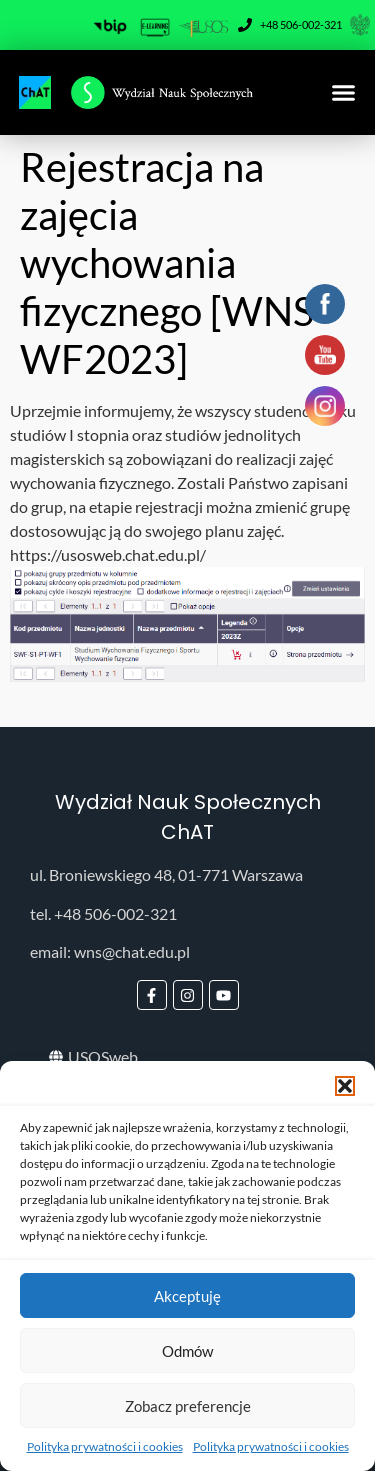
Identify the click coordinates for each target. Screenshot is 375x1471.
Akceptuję (187, 1296)
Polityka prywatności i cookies (105, 1446)
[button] (345, 1086)
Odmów (187, 1351)
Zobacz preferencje (188, 1406)
